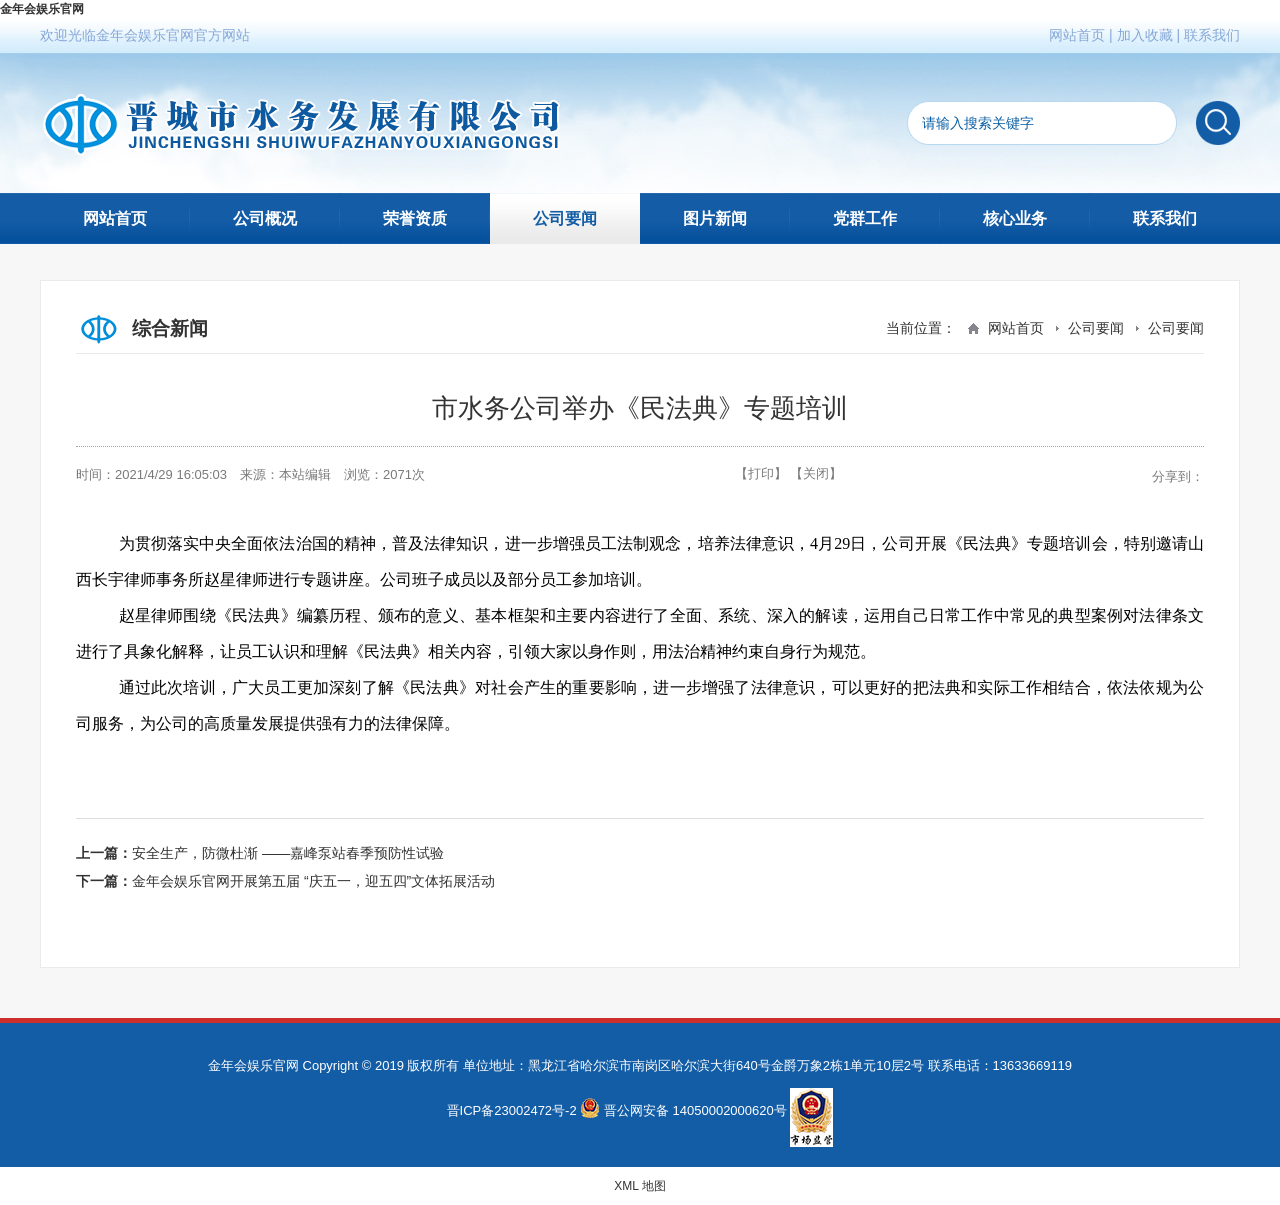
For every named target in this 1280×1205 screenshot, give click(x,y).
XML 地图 (640, 1186)
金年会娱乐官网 (42, 9)
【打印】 (761, 473)
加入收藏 (1145, 35)
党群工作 (865, 218)
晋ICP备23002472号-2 (512, 1110)
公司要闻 (565, 218)
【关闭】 (816, 473)
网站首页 (1077, 35)
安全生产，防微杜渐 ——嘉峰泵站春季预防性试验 (288, 853)
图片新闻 (715, 218)
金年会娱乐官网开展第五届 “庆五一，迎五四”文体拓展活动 (313, 881)
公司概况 (265, 218)
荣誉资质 (415, 218)
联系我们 (1212, 35)
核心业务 (1015, 218)
